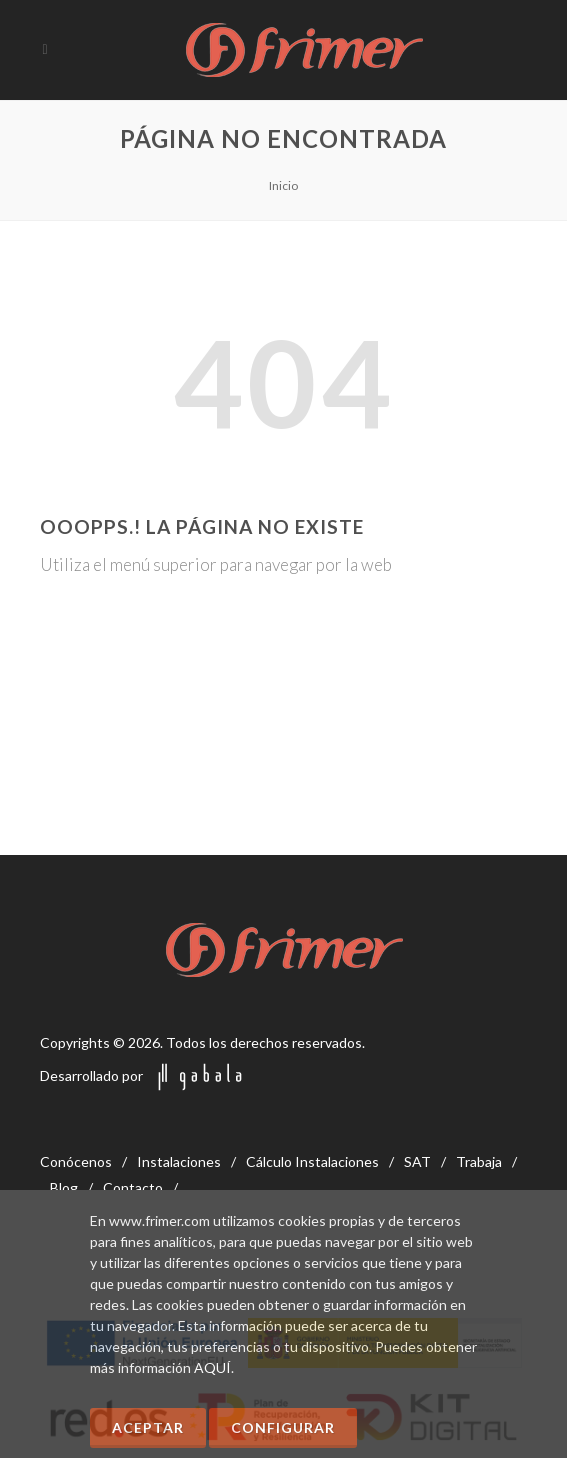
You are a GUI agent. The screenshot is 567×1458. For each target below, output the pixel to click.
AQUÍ (212, 1367)
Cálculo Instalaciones (312, 1161)
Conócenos (76, 1161)
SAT (417, 1161)
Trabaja (479, 1161)
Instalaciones (179, 1161)
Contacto (133, 1187)
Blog (64, 1187)
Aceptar (148, 1427)
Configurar (283, 1427)
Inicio (283, 185)
